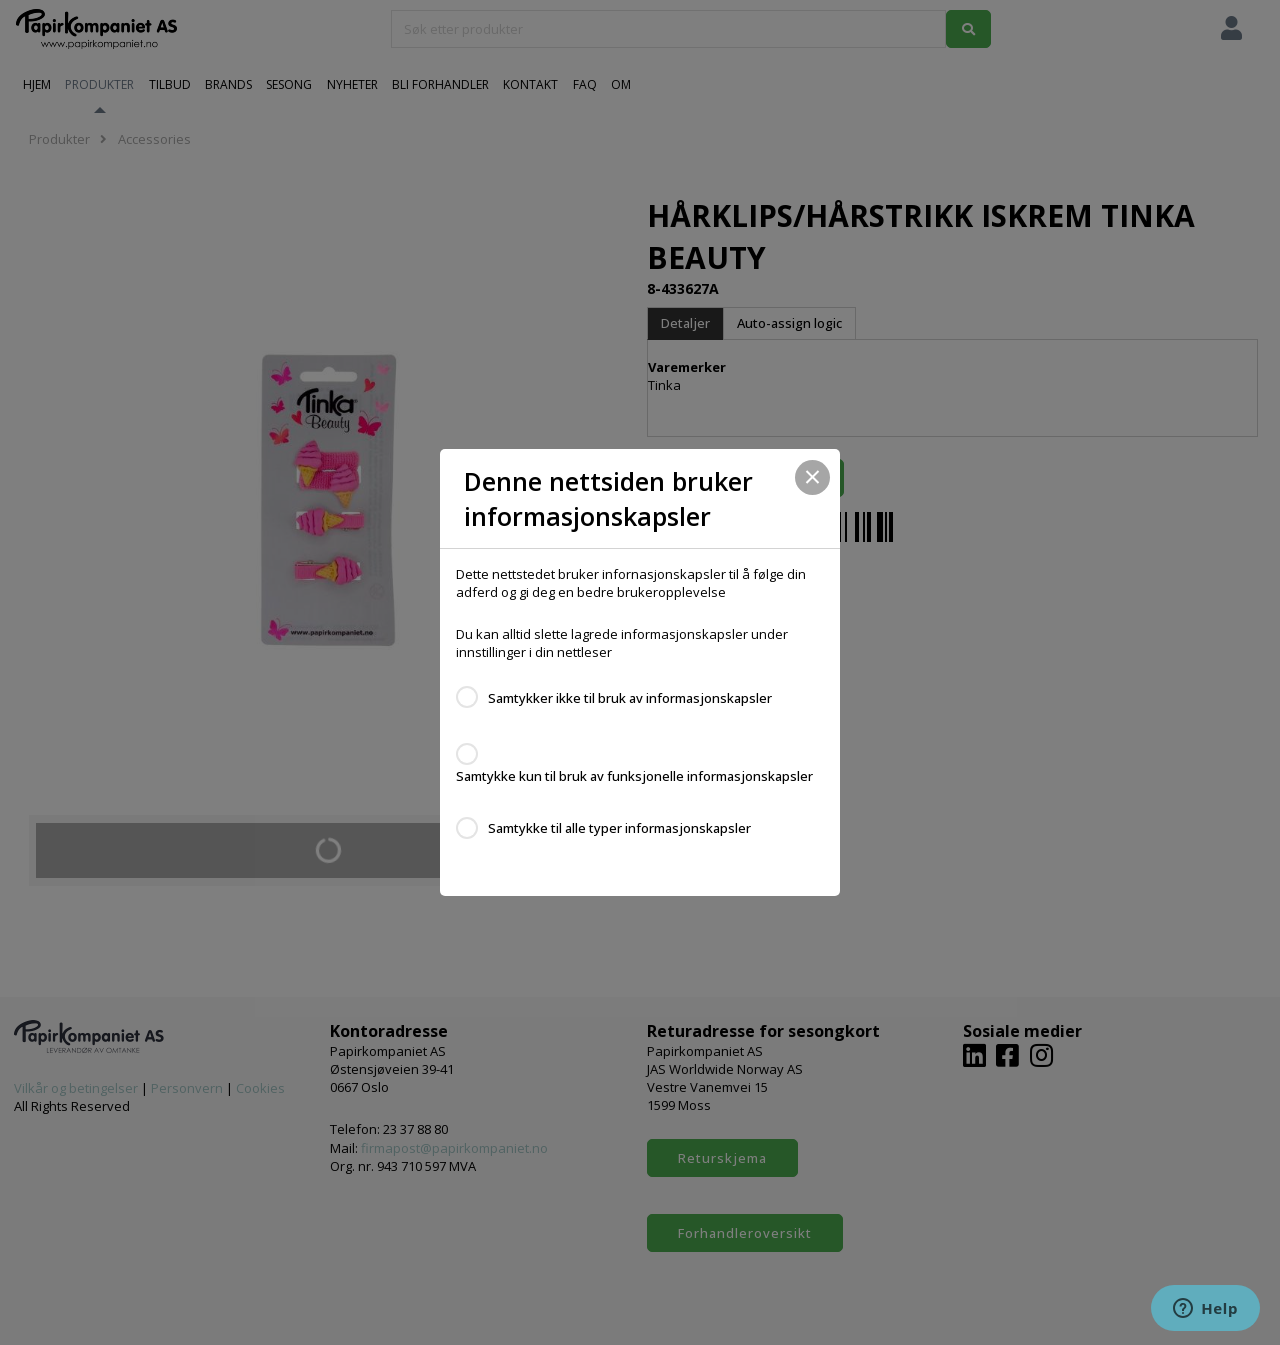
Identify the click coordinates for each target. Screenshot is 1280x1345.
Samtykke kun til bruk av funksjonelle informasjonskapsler (634, 776)
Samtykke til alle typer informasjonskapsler (619, 828)
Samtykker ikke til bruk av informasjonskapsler (630, 698)
